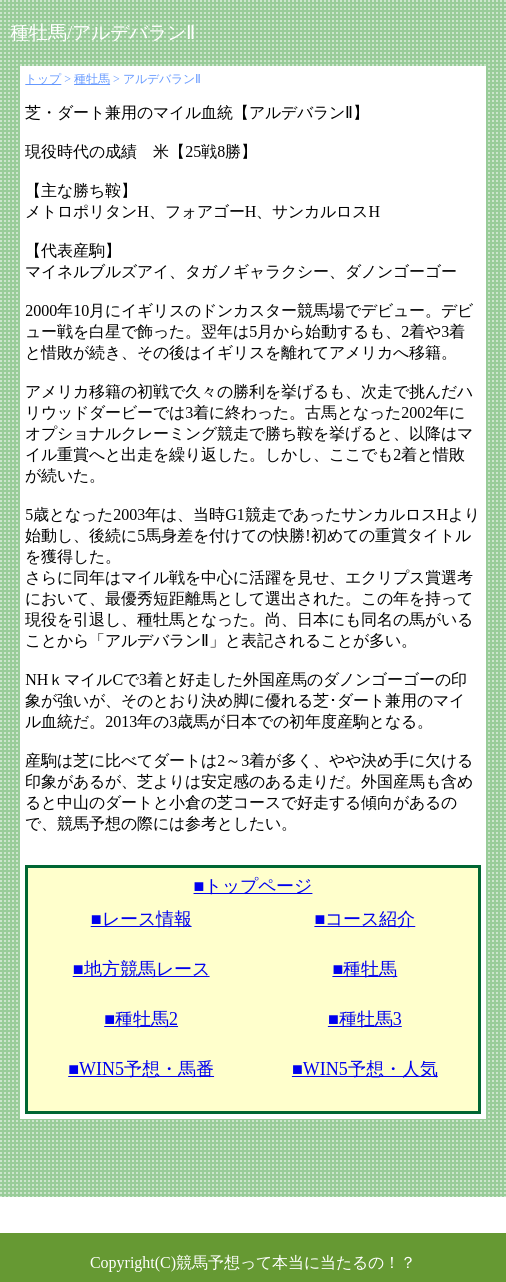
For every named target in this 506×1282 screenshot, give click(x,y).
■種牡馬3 (365, 1019)
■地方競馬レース (141, 969)
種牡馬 (92, 79)
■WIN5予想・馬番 (141, 1069)
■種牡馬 (364, 969)
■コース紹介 (364, 919)
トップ (43, 79)
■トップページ (253, 886)
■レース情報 (141, 919)
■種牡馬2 (141, 1019)
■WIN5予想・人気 (365, 1069)
